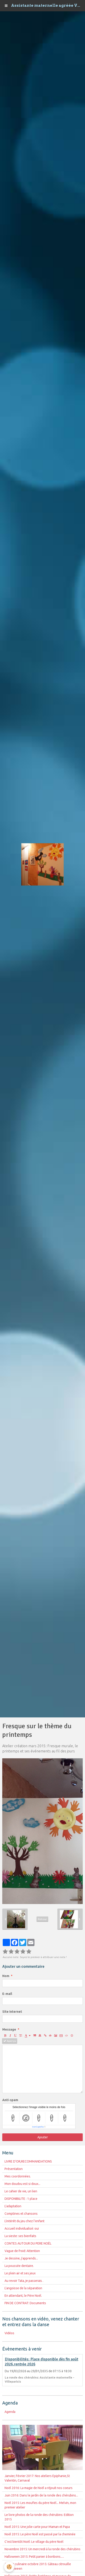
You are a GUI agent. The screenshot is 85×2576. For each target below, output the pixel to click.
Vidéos (9, 2333)
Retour (42, 1919)
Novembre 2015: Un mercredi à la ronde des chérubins (42, 2549)
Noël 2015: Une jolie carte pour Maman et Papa (37, 2527)
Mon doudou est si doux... (22, 2184)
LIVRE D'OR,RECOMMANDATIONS (28, 2161)
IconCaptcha (38, 2127)
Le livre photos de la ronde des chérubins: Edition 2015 (39, 2517)
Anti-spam (10, 2100)
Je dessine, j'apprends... (21, 2258)
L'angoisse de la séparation (23, 2288)
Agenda (10, 2412)
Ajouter (42, 2137)
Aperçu (9, 2041)
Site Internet (12, 2011)
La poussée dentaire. (19, 2266)
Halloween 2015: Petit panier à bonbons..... (34, 2556)
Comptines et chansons (21, 2213)
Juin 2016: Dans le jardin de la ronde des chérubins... (41, 2495)
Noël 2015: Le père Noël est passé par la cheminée (40, 2534)
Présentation (14, 2169)
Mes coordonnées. (18, 2176)
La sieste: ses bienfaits (20, 2236)
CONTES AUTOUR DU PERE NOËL (28, 2243)
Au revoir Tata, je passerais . (24, 2280)
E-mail (7, 1994)
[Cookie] (9, 2567)
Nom (5, 1976)
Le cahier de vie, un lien (21, 2191)
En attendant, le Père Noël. (23, 2295)
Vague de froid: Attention (22, 2251)
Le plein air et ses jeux (20, 2273)
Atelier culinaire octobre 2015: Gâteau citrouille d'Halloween (38, 2566)
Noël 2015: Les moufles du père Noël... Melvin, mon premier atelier (40, 2505)
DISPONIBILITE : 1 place (21, 2198)
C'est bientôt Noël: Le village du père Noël (34, 2541)
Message (9, 2029)
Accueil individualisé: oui (22, 2228)
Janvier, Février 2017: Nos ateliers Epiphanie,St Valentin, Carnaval (37, 2478)
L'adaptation (13, 2206)
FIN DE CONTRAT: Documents (25, 2303)
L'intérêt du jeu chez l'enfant (24, 2221)
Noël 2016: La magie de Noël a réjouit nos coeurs (39, 2488)
